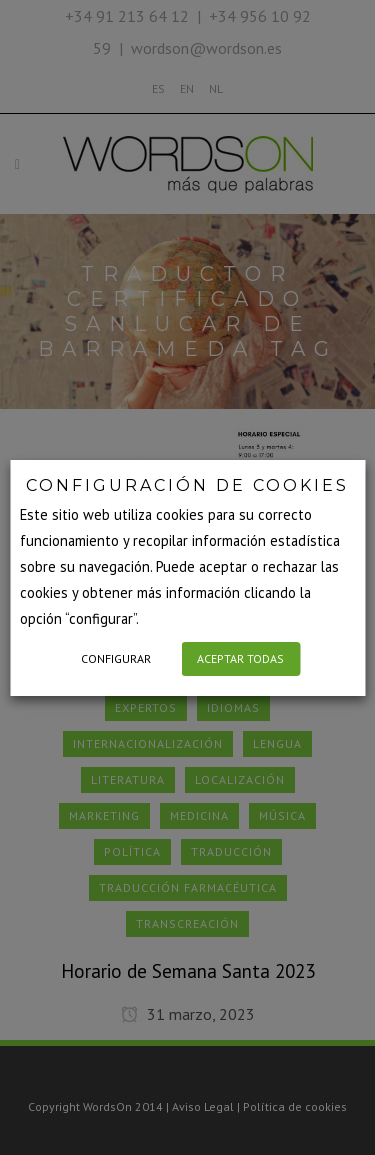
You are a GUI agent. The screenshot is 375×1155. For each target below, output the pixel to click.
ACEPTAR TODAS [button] (240, 658)
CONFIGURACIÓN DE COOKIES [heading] (187, 485)
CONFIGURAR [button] (116, 658)
